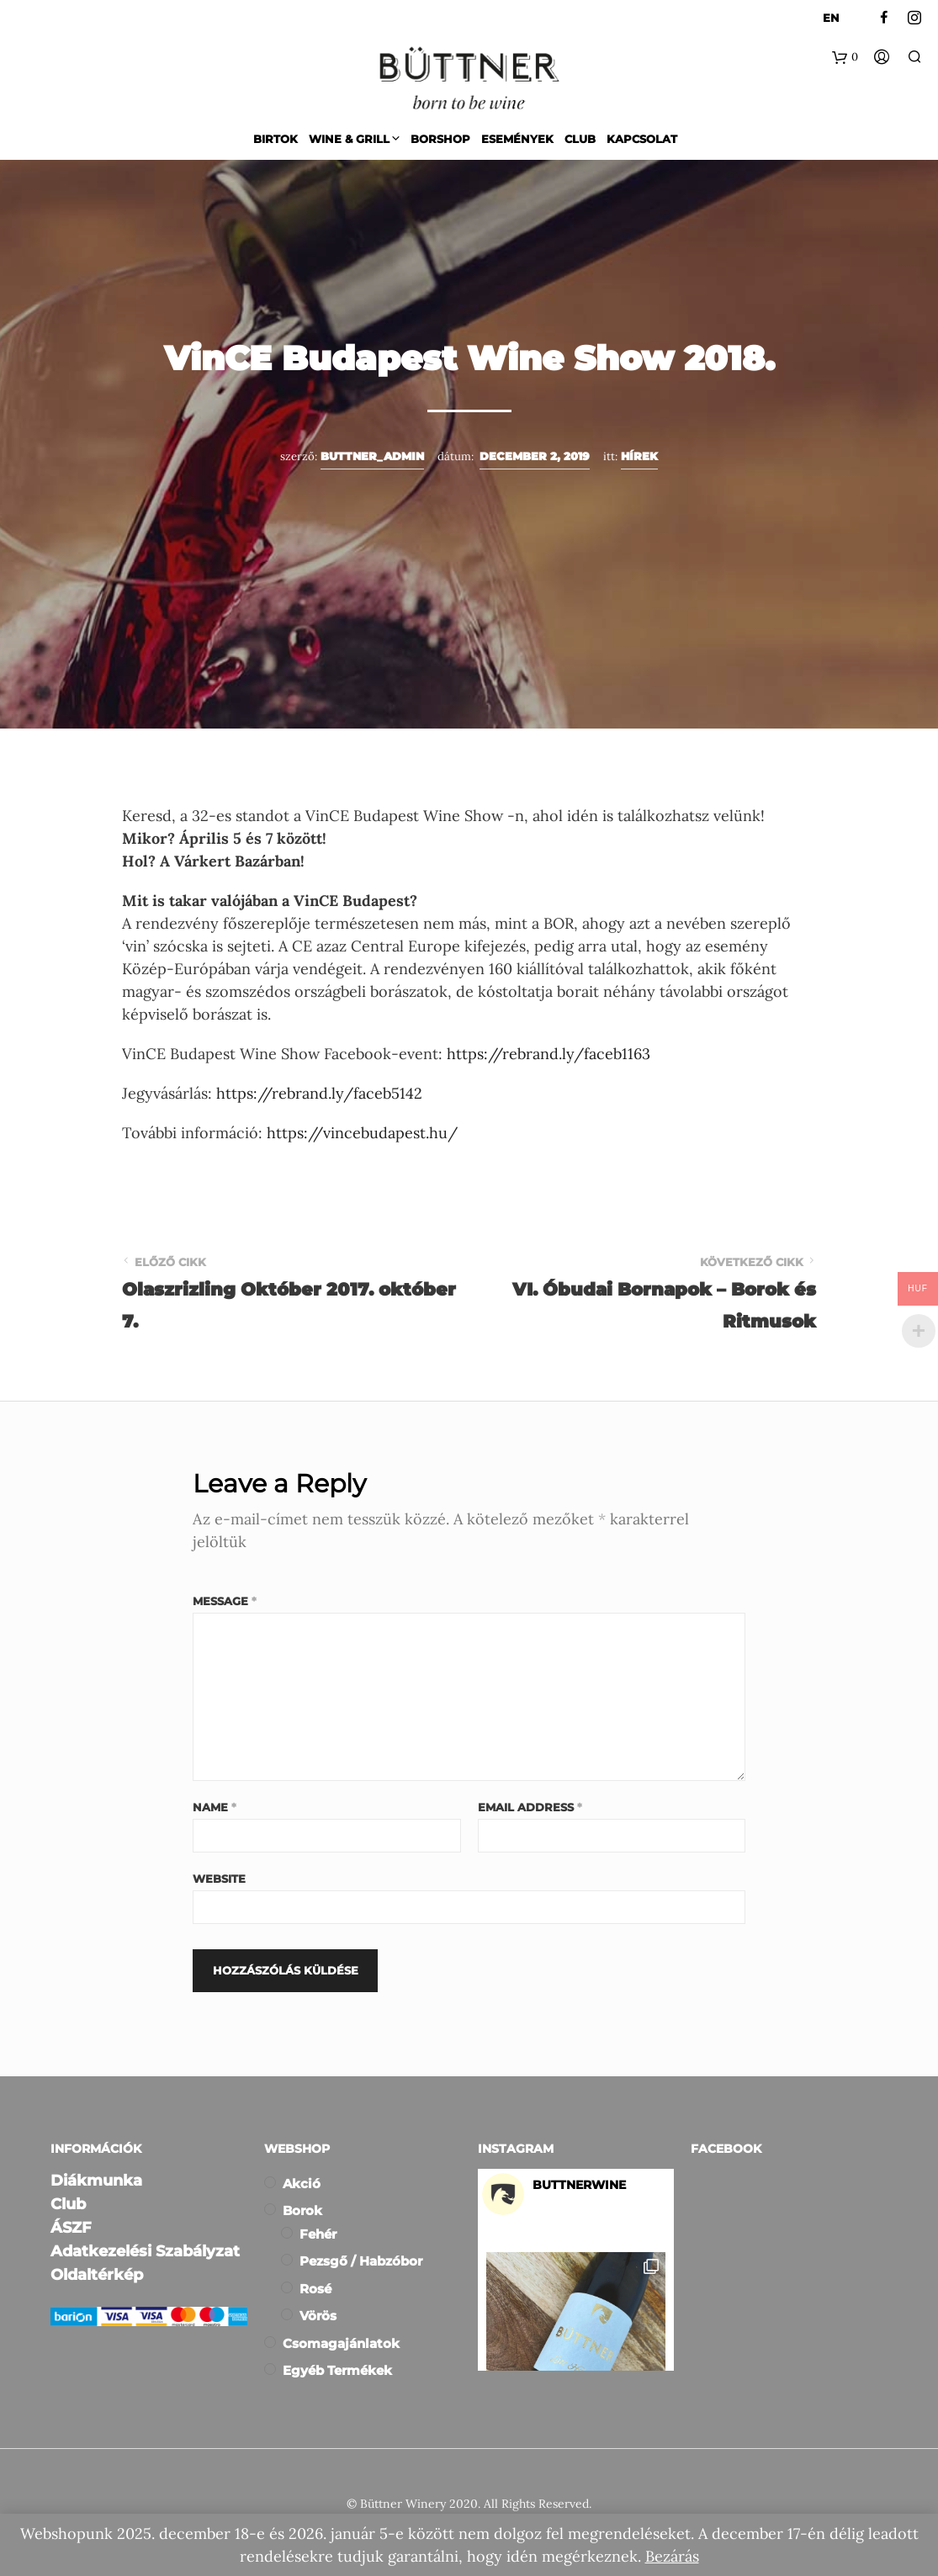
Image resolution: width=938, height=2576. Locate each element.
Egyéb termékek (337, 2370)
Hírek (639, 456)
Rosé (315, 2289)
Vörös (318, 2316)
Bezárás (672, 2556)
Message (225, 1601)
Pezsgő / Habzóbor (360, 2261)
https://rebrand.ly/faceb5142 (319, 1093)
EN (831, 17)
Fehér (318, 2234)
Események (517, 139)
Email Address (530, 1807)
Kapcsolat (642, 139)
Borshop (440, 139)
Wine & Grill (349, 139)
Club (580, 139)
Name (214, 1807)
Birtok (275, 139)
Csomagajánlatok (341, 2343)
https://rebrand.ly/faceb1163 (548, 1053)
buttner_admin (372, 456)
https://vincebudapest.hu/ (362, 1132)
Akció (302, 2184)
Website (219, 1878)
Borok (302, 2210)
